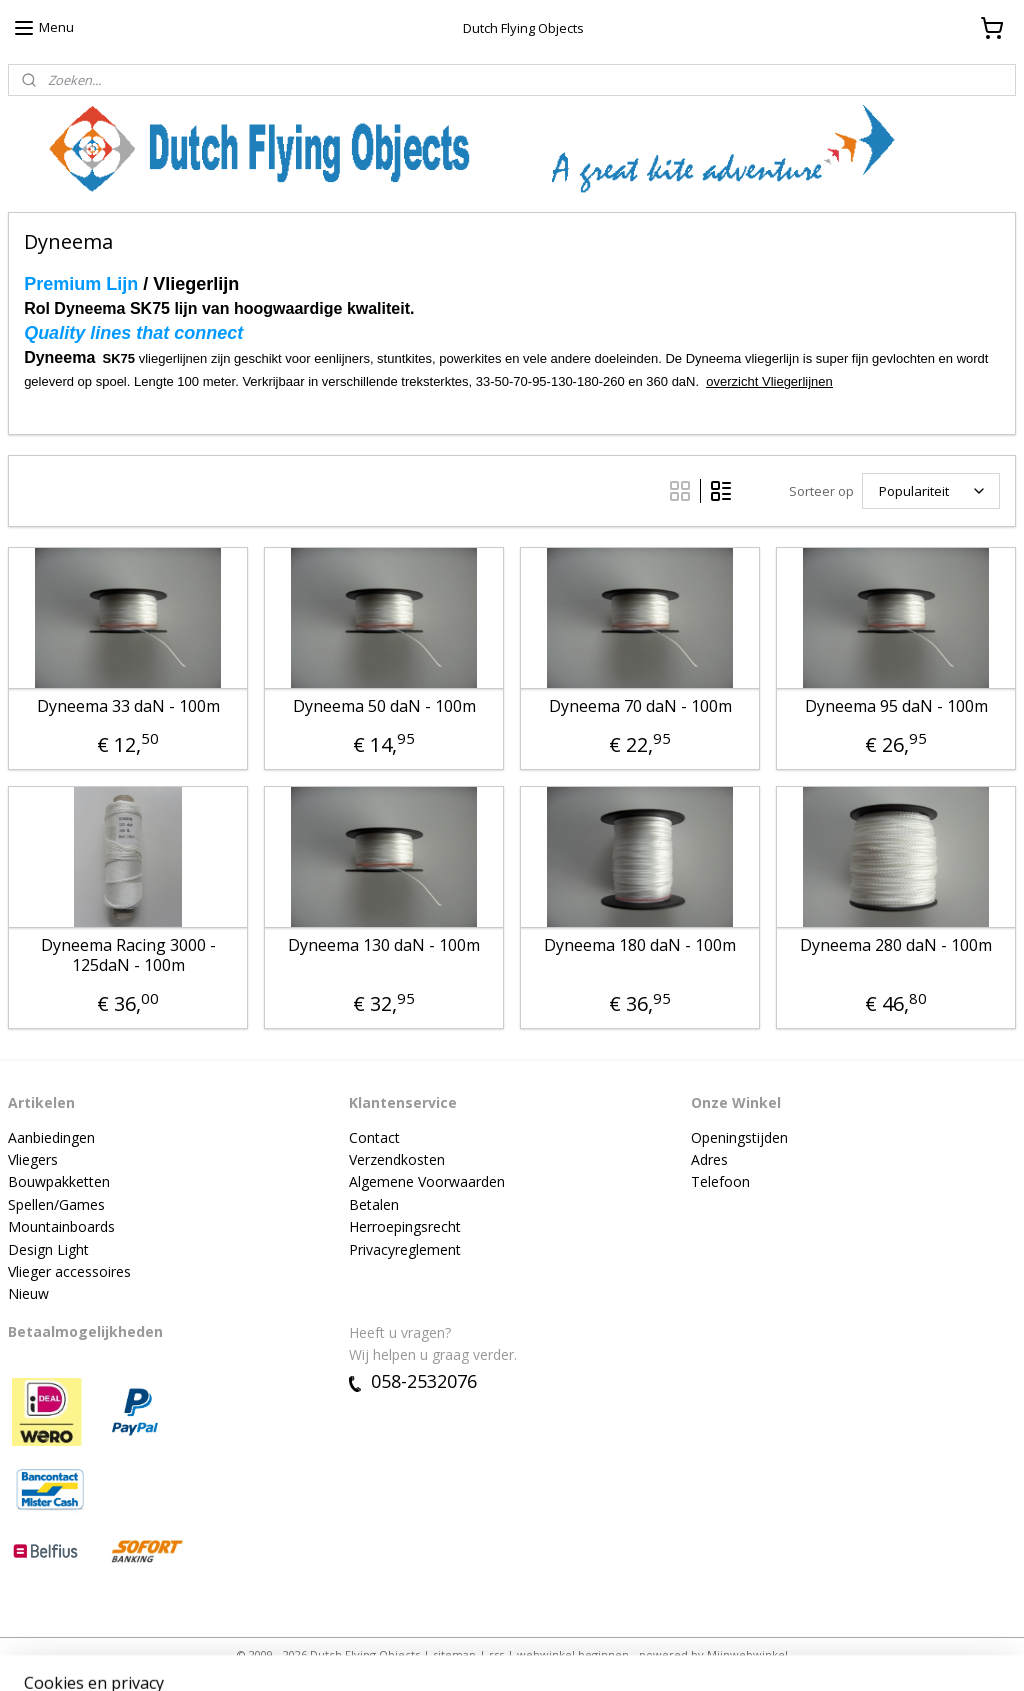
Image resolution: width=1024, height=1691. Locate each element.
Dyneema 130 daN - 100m (384, 946)
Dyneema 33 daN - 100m (128, 706)
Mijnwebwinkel (747, 1654)
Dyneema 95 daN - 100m (896, 706)
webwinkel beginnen (573, 1654)
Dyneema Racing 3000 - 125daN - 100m (128, 956)
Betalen (374, 1204)
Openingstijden (739, 1137)
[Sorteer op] (931, 491)
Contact (374, 1137)
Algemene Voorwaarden (427, 1181)
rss (496, 1654)
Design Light (48, 1249)
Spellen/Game (53, 1204)
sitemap (454, 1654)
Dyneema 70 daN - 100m (640, 706)
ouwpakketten (64, 1181)
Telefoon (720, 1181)
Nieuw (28, 1293)
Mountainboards (61, 1226)
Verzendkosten (397, 1159)
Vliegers (33, 1159)
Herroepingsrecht (405, 1226)
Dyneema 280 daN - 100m (896, 946)
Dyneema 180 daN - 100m (640, 946)
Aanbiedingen (51, 1137)
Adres (709, 1159)
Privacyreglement (405, 1249)
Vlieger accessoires (69, 1271)
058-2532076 (413, 1381)
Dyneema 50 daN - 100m (384, 706)
